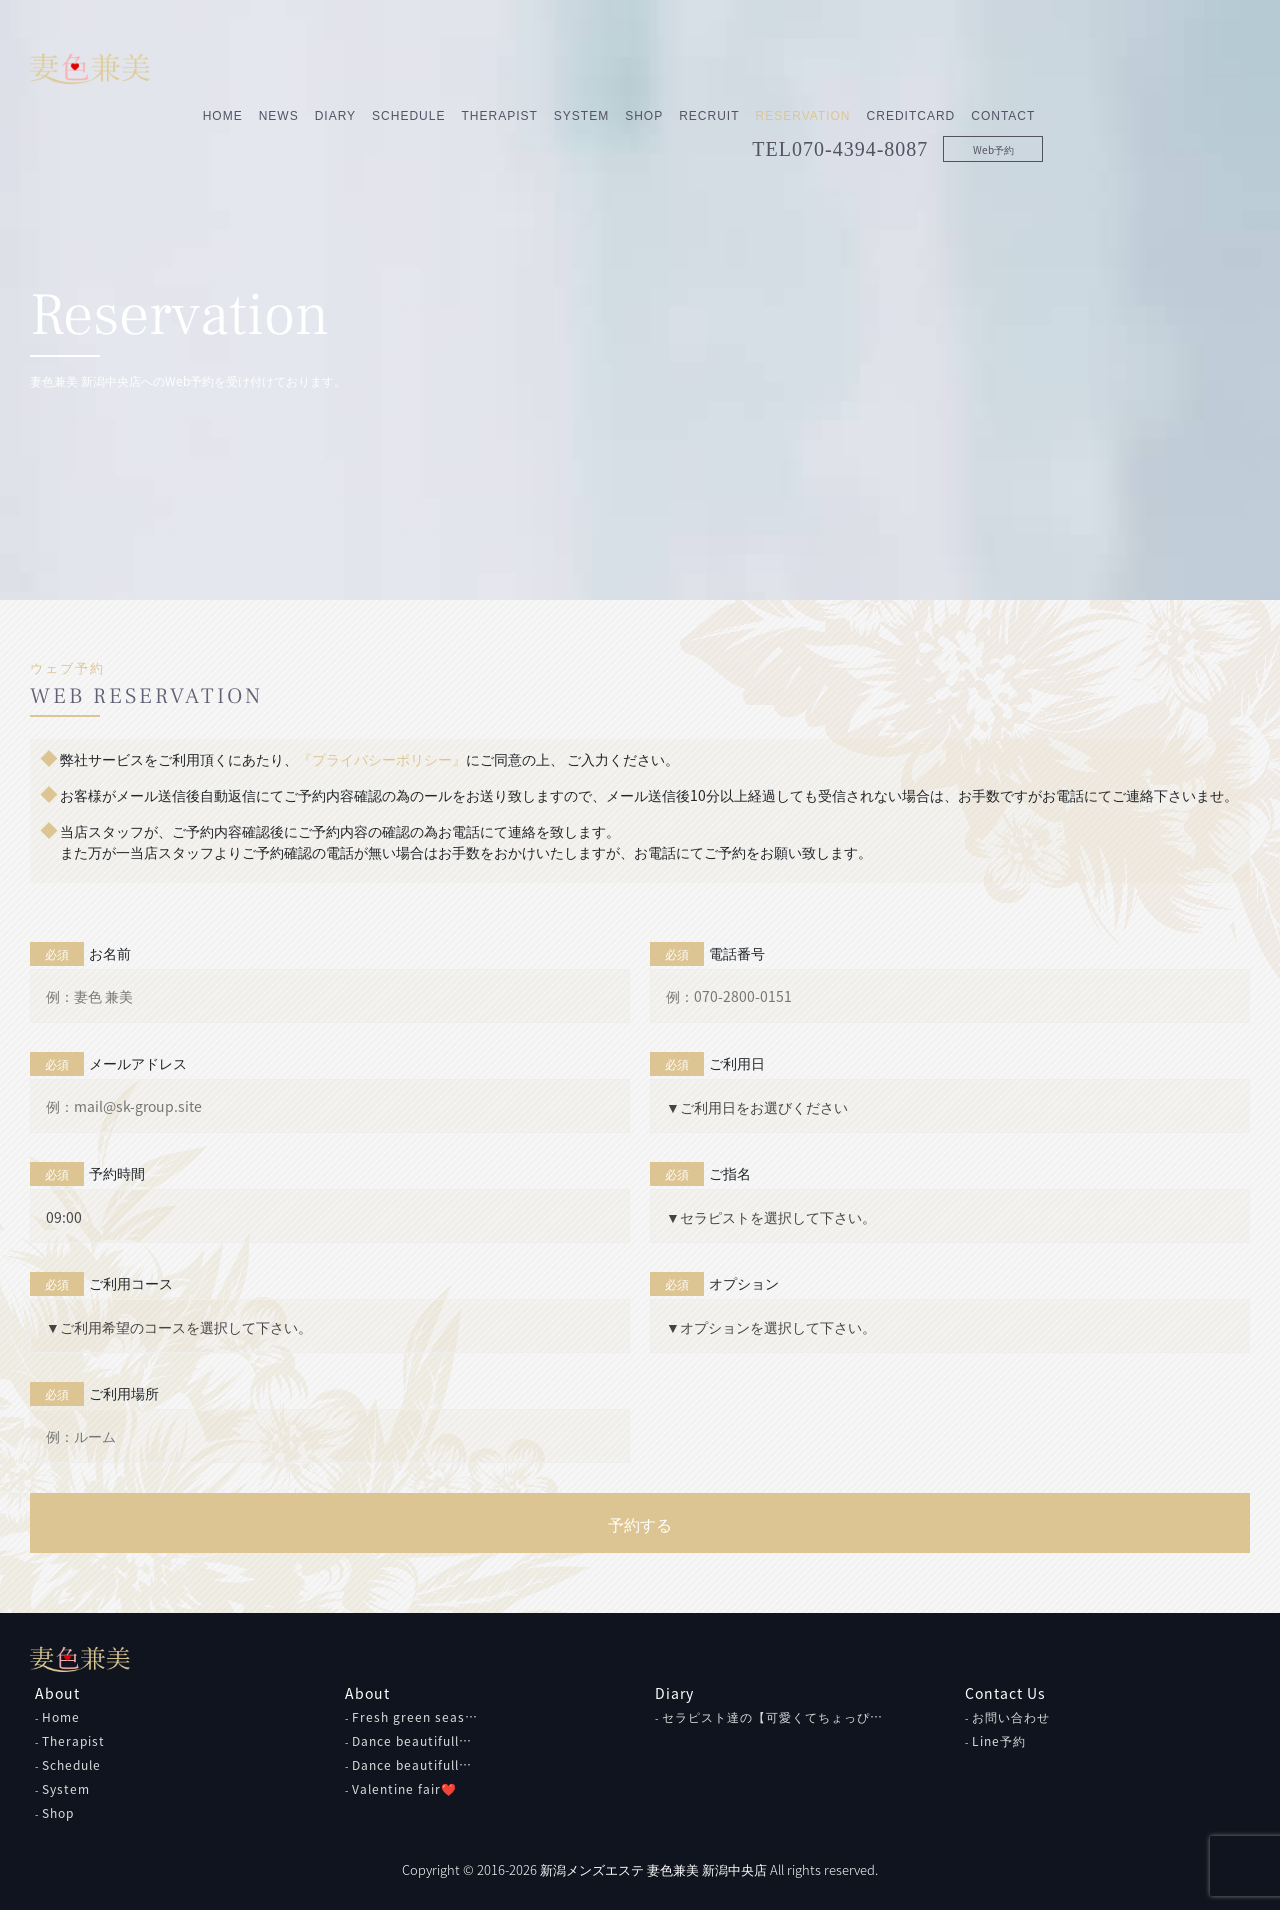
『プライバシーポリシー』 (382, 759)
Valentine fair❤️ (404, 1789)
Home (429, 67)
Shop (851, 67)
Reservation (1009, 67)
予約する (640, 1524)
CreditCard (1117, 67)
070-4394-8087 (1067, 100)
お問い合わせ (1011, 1717)
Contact (1210, 67)
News (485, 67)
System (787, 67)
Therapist (706, 67)
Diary (541, 67)
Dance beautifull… (412, 1741)
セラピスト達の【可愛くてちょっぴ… (772, 1717)
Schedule (615, 67)
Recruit (916, 67)
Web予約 (1199, 100)
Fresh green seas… (415, 1717)
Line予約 (999, 1741)
